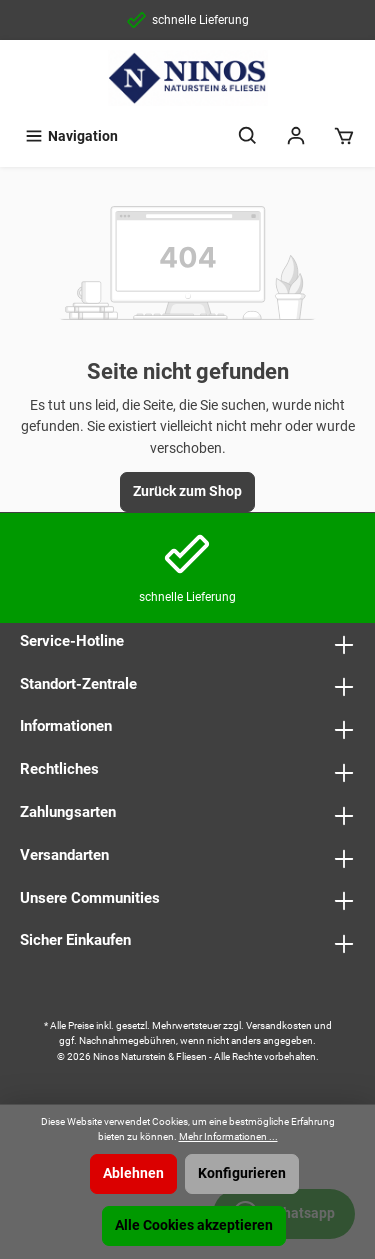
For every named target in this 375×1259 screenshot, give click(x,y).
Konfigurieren (242, 1173)
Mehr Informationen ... (228, 1136)
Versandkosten (279, 1025)
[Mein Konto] (296, 136)
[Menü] (70, 136)
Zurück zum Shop (187, 491)
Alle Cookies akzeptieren (194, 1225)
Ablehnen (133, 1173)
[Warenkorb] (344, 136)
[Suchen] (248, 136)
